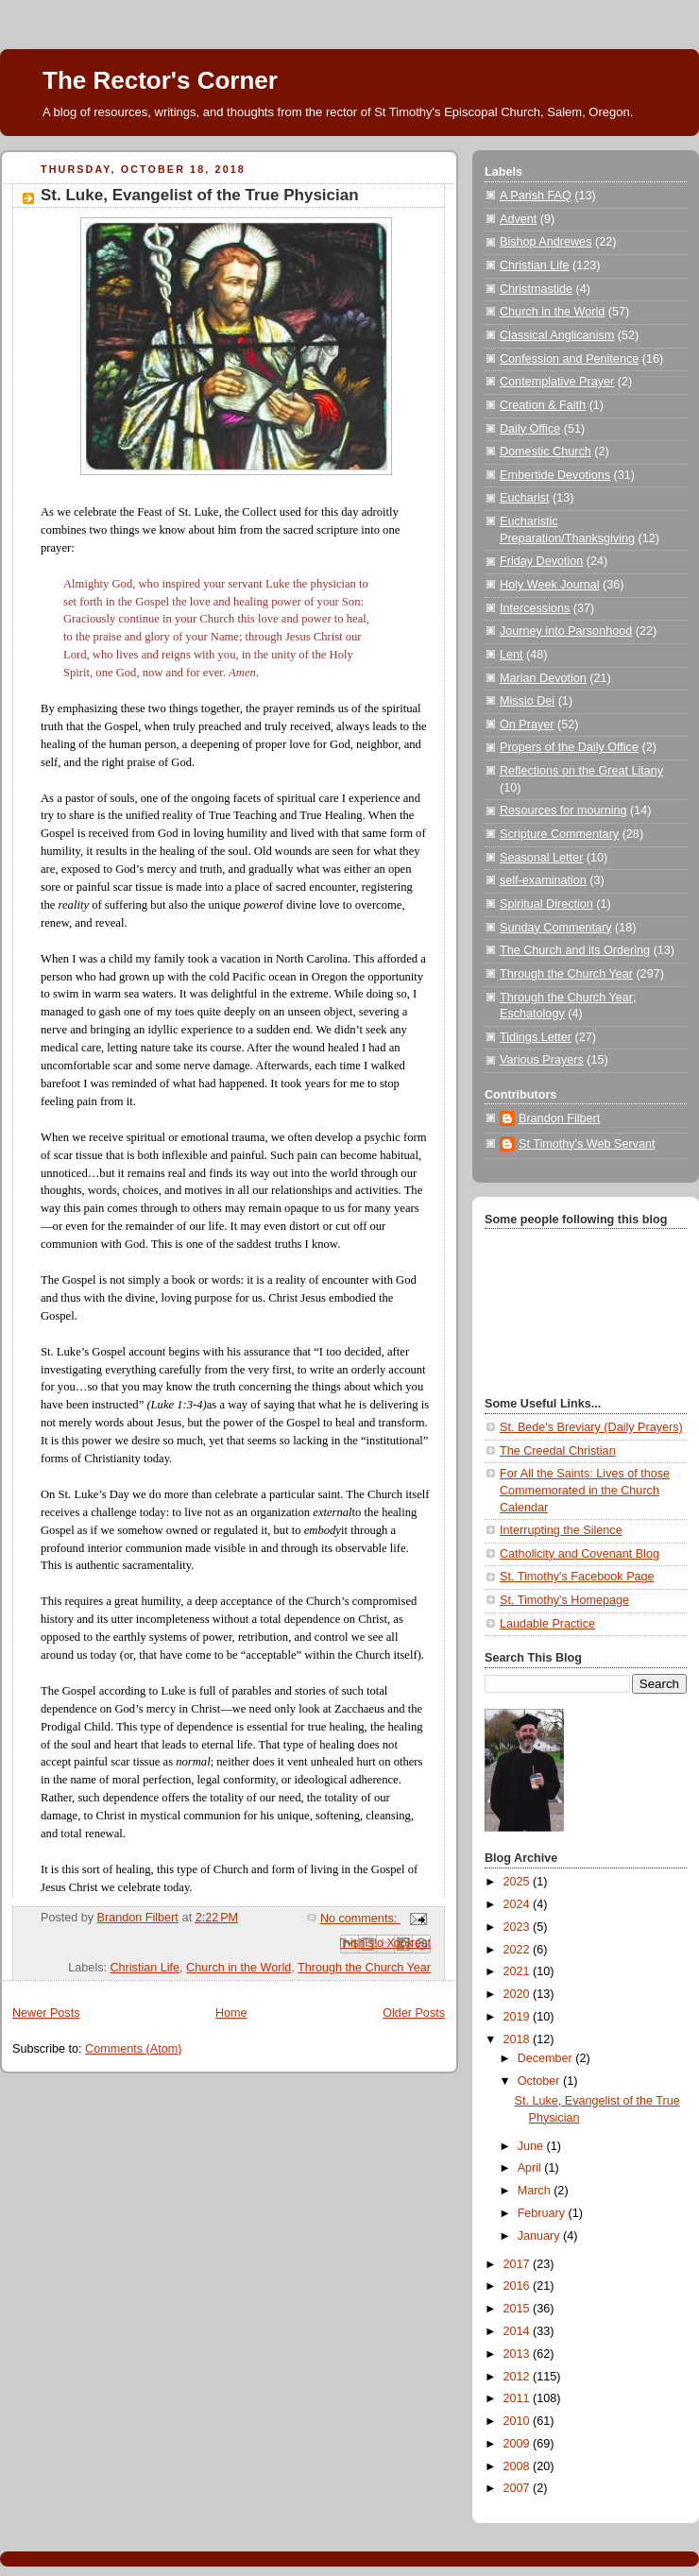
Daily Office (530, 428)
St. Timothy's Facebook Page (577, 1576)
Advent (518, 219)
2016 (518, 2286)
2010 (518, 2421)
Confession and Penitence (569, 359)
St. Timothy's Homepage (564, 1600)
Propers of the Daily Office (569, 747)
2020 (518, 1994)
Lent (511, 654)
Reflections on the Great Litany (581, 770)
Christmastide (536, 289)
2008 (518, 2466)
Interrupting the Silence (561, 1530)
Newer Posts (45, 2013)
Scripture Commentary (559, 834)
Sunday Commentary (555, 927)
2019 (518, 2016)
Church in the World (238, 1967)
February (543, 2213)
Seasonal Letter (541, 857)
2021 (518, 1971)
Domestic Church (545, 451)
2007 (518, 2488)
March (536, 2190)
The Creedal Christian (558, 1451)
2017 (518, 2264)
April (531, 2168)
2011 (518, 2398)
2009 (518, 2443)
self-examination (543, 880)
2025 (518, 1881)
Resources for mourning (563, 810)
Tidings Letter (535, 1037)
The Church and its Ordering (575, 950)
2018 (518, 2039)
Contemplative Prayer (557, 381)
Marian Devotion (543, 678)
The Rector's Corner (160, 80)
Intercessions (535, 608)
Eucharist (525, 497)
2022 (518, 1949)
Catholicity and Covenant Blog (579, 1554)
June (532, 2146)
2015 (518, 2308)
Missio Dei (527, 701)
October (540, 2081)
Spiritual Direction (546, 904)
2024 (518, 1904)
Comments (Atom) (133, 2049)
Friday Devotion (541, 561)
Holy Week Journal (550, 584)
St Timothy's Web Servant (587, 1144)
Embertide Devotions (555, 475)
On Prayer (527, 724)
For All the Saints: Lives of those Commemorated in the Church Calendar (585, 1490)
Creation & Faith (543, 405)
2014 (518, 2331)
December (547, 2058)
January (540, 2236)
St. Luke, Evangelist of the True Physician (200, 195)
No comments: (360, 1918)
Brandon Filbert (559, 1118)
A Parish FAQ (535, 195)
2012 (518, 2376)
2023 (518, 1927)
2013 (518, 2354)
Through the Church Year (364, 1967)
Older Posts (414, 2013)
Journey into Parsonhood (566, 631)
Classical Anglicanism (557, 335)
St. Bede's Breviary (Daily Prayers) (591, 1427)
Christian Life (145, 1967)
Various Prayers (542, 1059)
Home (231, 2013)
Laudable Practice (547, 1623)
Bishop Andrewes (545, 241)
